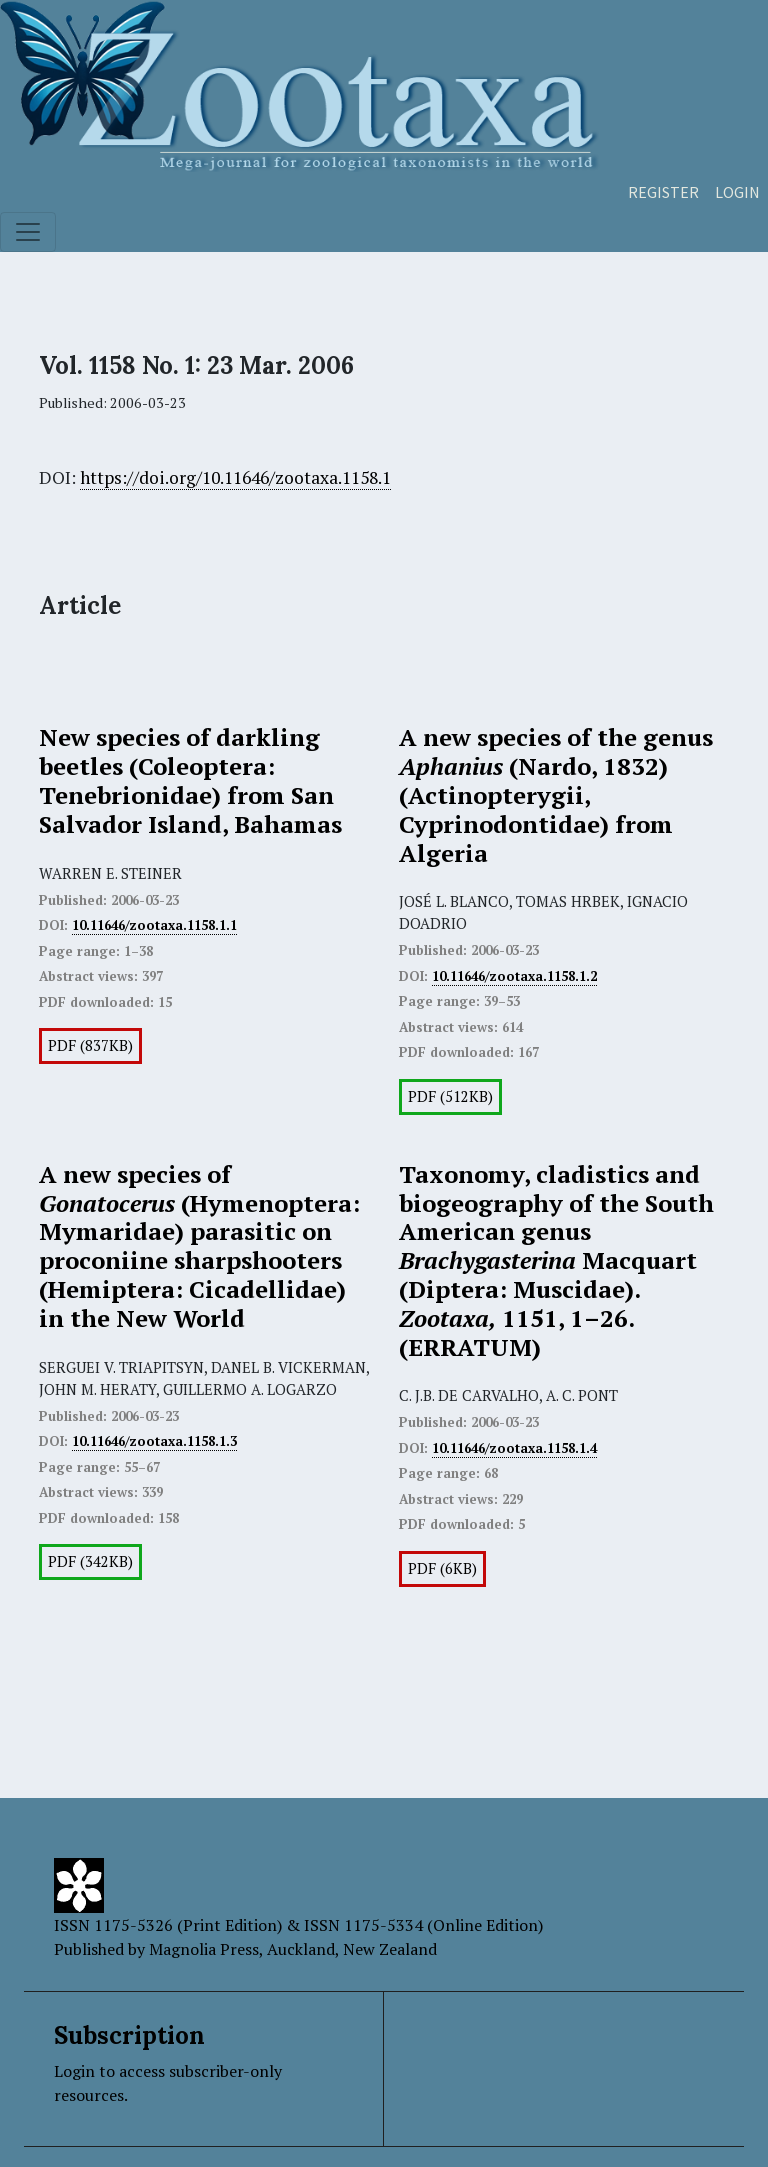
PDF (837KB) (90, 1045)
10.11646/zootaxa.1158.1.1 (154, 925)
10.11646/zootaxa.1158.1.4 (514, 1448)
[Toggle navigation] (28, 232)
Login (737, 192)
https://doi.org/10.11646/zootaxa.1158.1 (235, 477)
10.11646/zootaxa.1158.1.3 (154, 1441)
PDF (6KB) (442, 1568)
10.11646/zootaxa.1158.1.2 (514, 976)
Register (663, 192)
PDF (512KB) (450, 1096)
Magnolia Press (204, 1949)
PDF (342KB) (90, 1561)
